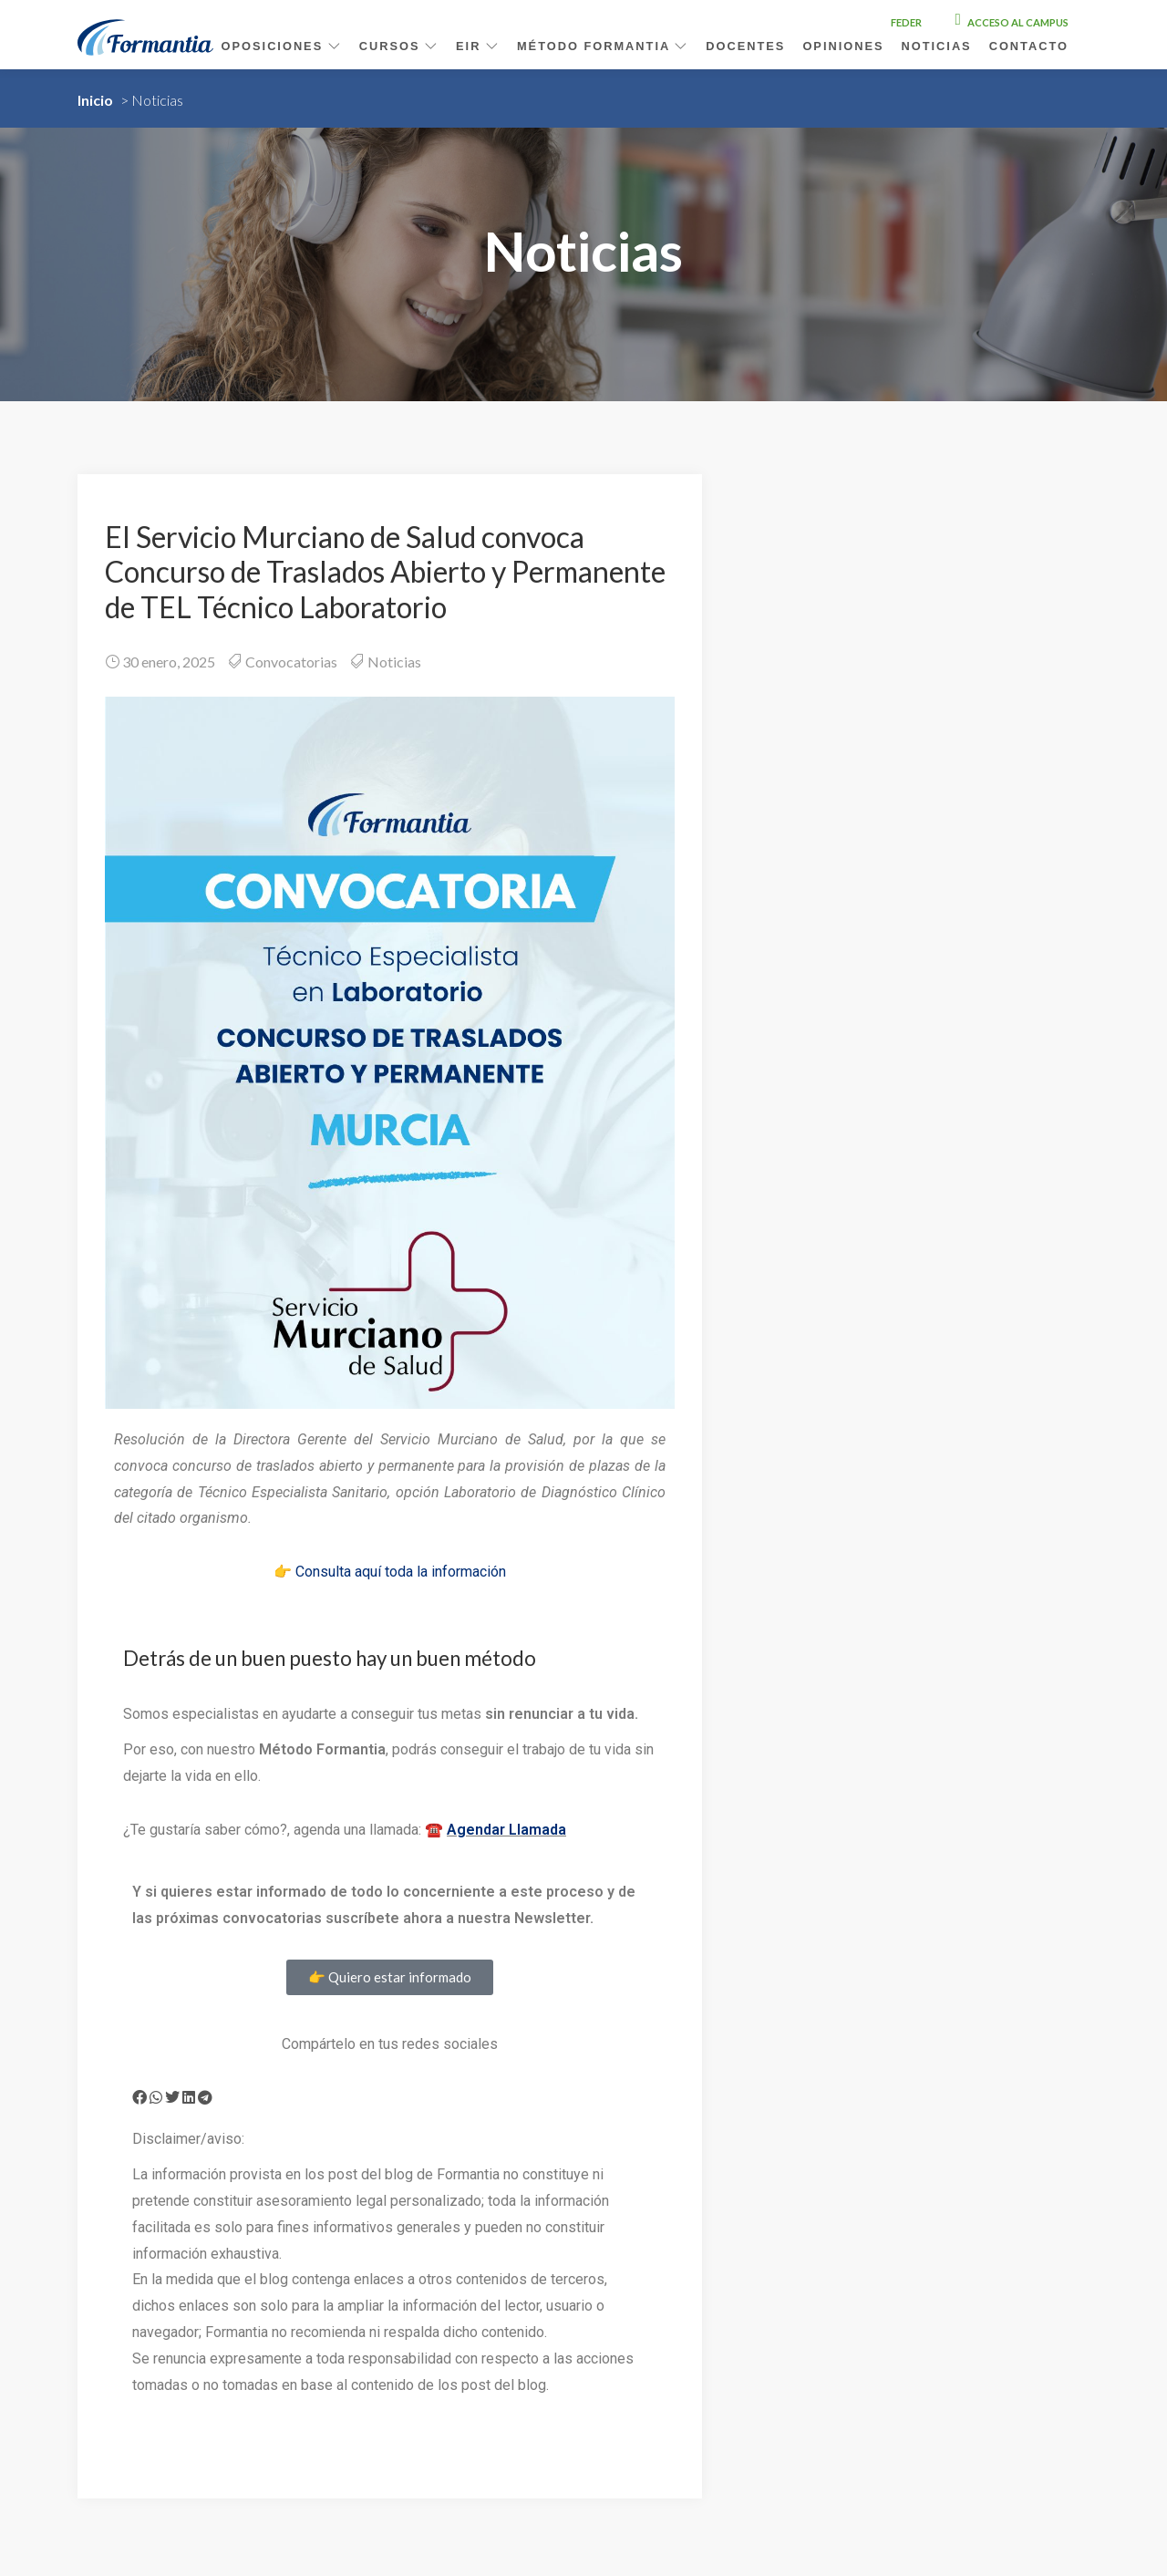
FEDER (906, 22)
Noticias (937, 46)
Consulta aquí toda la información (400, 1571)
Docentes (745, 46)
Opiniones (842, 46)
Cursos (399, 46)
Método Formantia (602, 46)
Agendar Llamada (506, 1829)
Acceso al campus (1012, 22)
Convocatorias (291, 661)
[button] (139, 2097)
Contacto (1029, 46)
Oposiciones (282, 46)
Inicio (95, 100)
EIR (478, 46)
